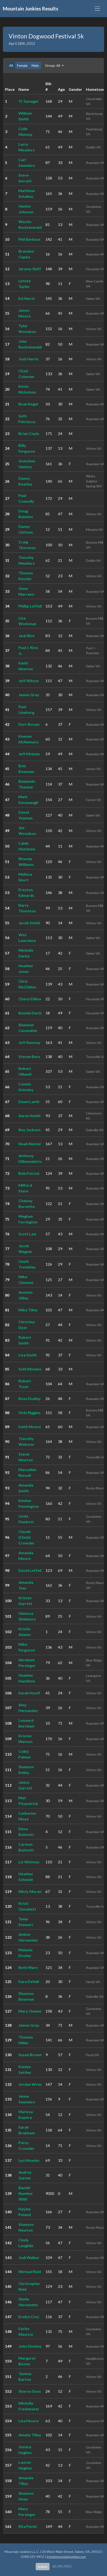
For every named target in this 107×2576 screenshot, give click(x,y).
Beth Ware (28, 1967)
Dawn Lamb (28, 1101)
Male (35, 65)
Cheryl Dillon (29, 999)
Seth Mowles (29, 1369)
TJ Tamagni (28, 101)
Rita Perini (27, 2526)
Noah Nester (29, 1143)
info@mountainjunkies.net (66, 2557)
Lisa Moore (28, 2420)
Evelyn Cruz (28, 2316)
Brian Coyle (28, 433)
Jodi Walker (28, 2257)
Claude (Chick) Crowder (26, 1537)
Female (22, 65)
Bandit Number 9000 (25, 2193)
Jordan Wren (30, 2084)
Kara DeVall (28, 1981)
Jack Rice (26, 635)
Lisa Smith (27, 1355)
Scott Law (27, 1234)
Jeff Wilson (28, 680)
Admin (42, 2567)
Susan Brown (30, 2054)
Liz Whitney (28, 1862)
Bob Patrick (28, 1173)
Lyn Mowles (28, 2160)
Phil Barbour (29, 239)
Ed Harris (26, 298)
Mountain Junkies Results (30, 8)
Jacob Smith (29, 922)
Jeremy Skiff (29, 268)
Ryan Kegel (28, 404)
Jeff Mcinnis (29, 753)
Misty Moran (29, 1891)
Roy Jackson (29, 1129)
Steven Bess (29, 1056)
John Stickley (30, 2346)
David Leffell (29, 1570)
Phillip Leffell (30, 606)
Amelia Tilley (29, 2435)
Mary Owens (29, 2011)
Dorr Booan (28, 724)
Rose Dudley (29, 1398)
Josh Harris (28, 359)
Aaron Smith (29, 1115)
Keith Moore (29, 1426)
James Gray (28, 694)
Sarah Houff (29, 1693)
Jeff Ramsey (29, 1042)
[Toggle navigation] (97, 8)
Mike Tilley (28, 1310)
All (11, 65)
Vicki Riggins (29, 1412)
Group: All (53, 65)
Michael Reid (29, 2271)
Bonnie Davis (30, 1013)
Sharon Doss (29, 2391)
